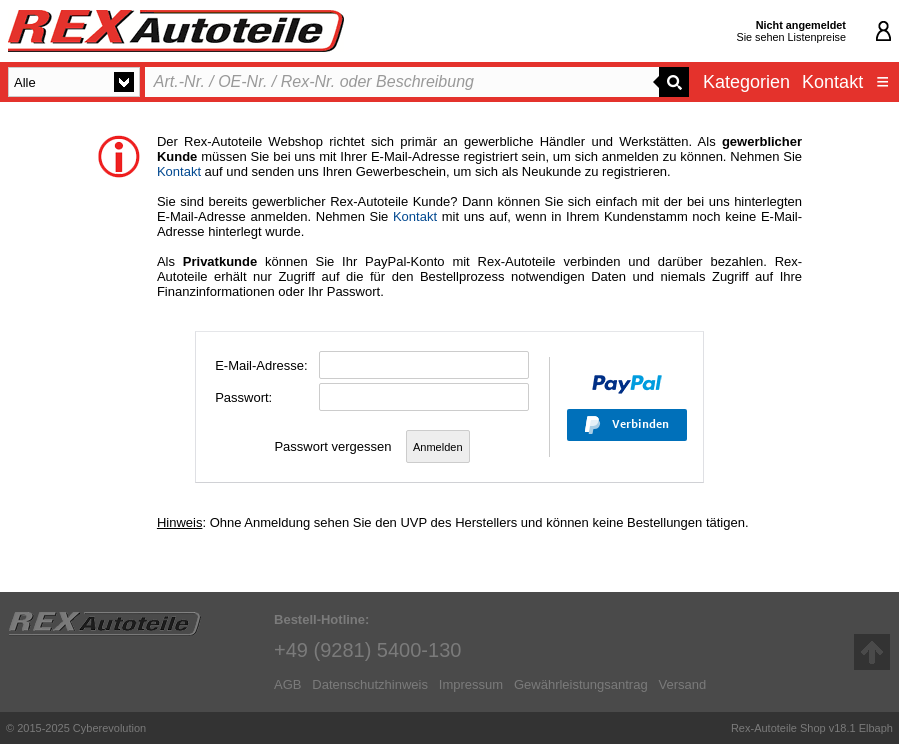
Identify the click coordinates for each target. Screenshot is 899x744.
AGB (287, 684)
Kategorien (746, 82)
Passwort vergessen (332, 446)
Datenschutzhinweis (370, 684)
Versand (682, 684)
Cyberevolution (109, 728)
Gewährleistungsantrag (581, 684)
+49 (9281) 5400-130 (367, 650)
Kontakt (832, 82)
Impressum (471, 684)
